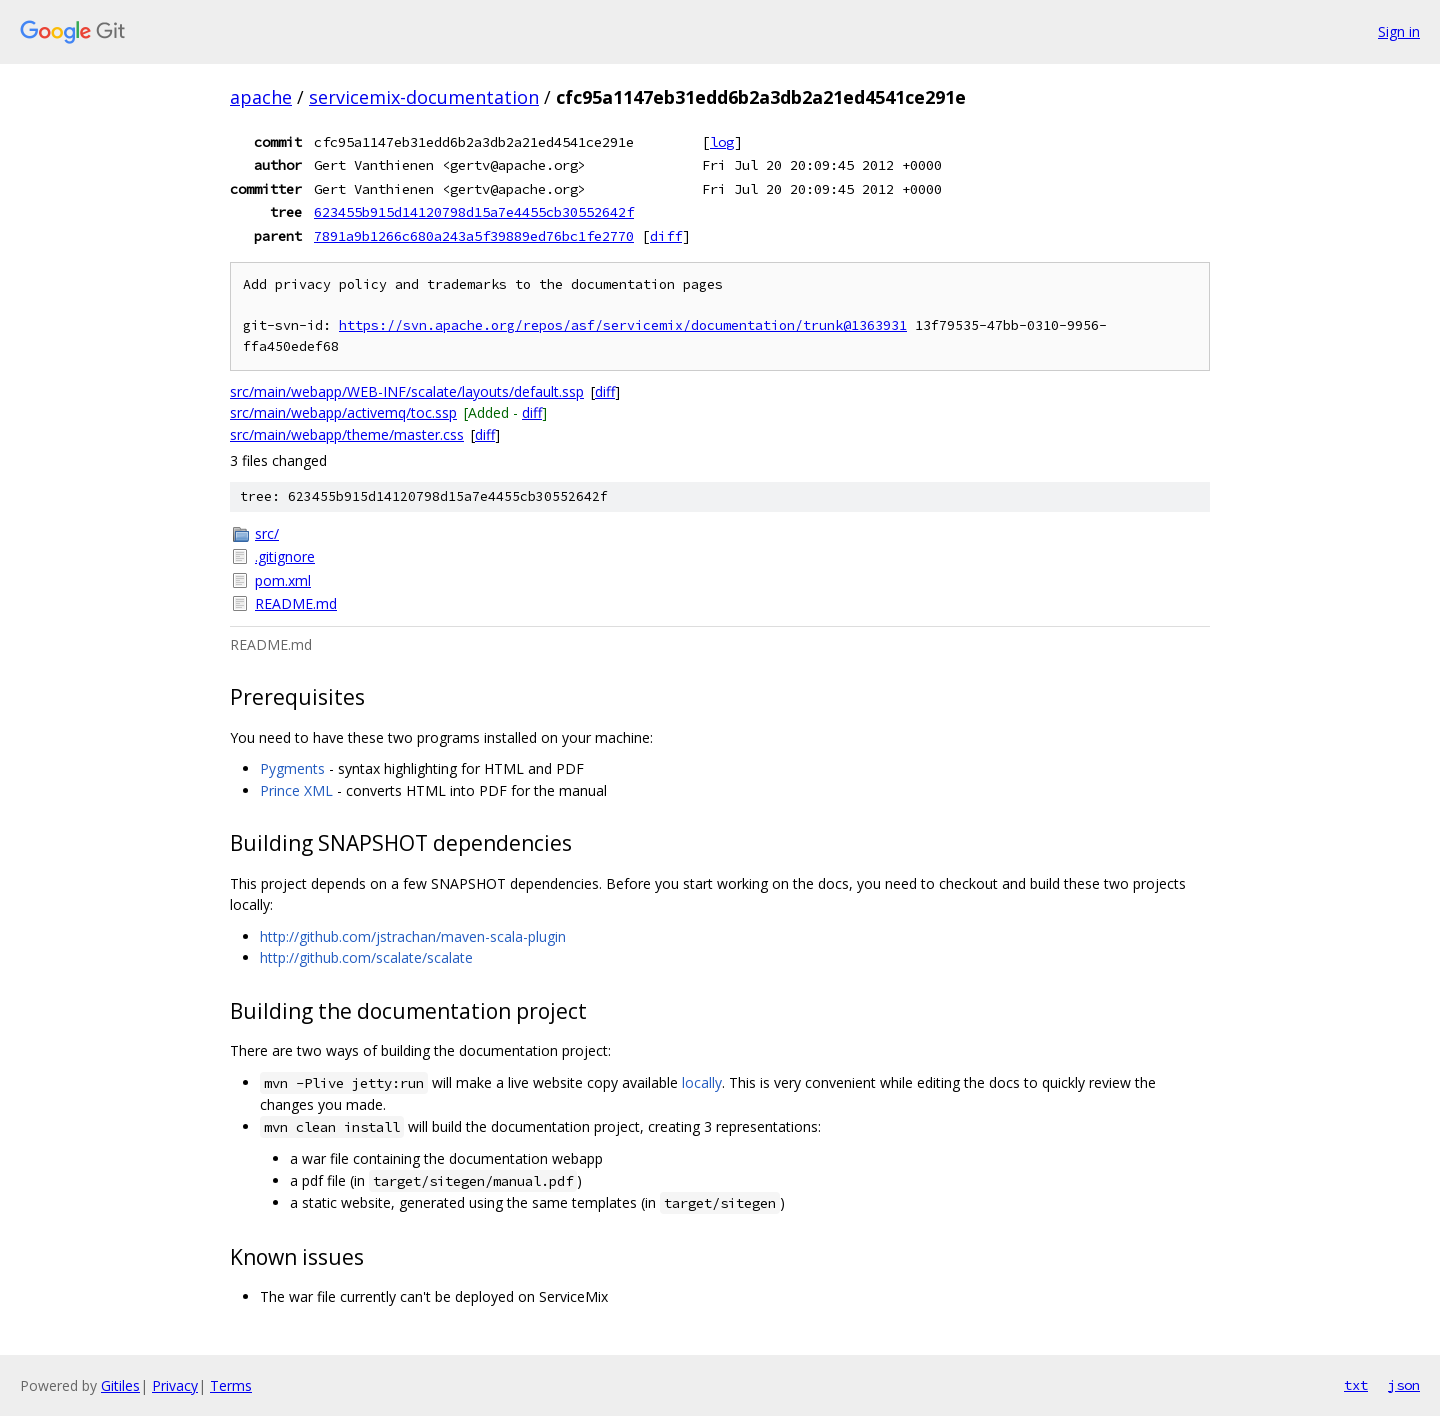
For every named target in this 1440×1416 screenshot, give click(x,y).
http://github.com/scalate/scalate (366, 957)
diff (666, 236)
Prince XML (296, 790)
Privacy (175, 1385)
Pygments (292, 768)
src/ (267, 533)
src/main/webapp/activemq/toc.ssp (343, 412)
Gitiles (120, 1385)
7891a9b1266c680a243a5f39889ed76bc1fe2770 (474, 236)
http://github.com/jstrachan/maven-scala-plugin (413, 936)
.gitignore (285, 556)
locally (702, 1082)
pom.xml (283, 580)
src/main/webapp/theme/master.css (347, 434)
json (1404, 1385)
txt (1356, 1385)
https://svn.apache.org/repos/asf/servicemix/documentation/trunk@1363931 (623, 325)
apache (261, 97)
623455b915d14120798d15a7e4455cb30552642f (474, 212)
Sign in (1399, 31)
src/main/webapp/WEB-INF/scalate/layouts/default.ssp (407, 391)
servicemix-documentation (424, 97)
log (722, 142)
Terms (231, 1385)
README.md (296, 603)
